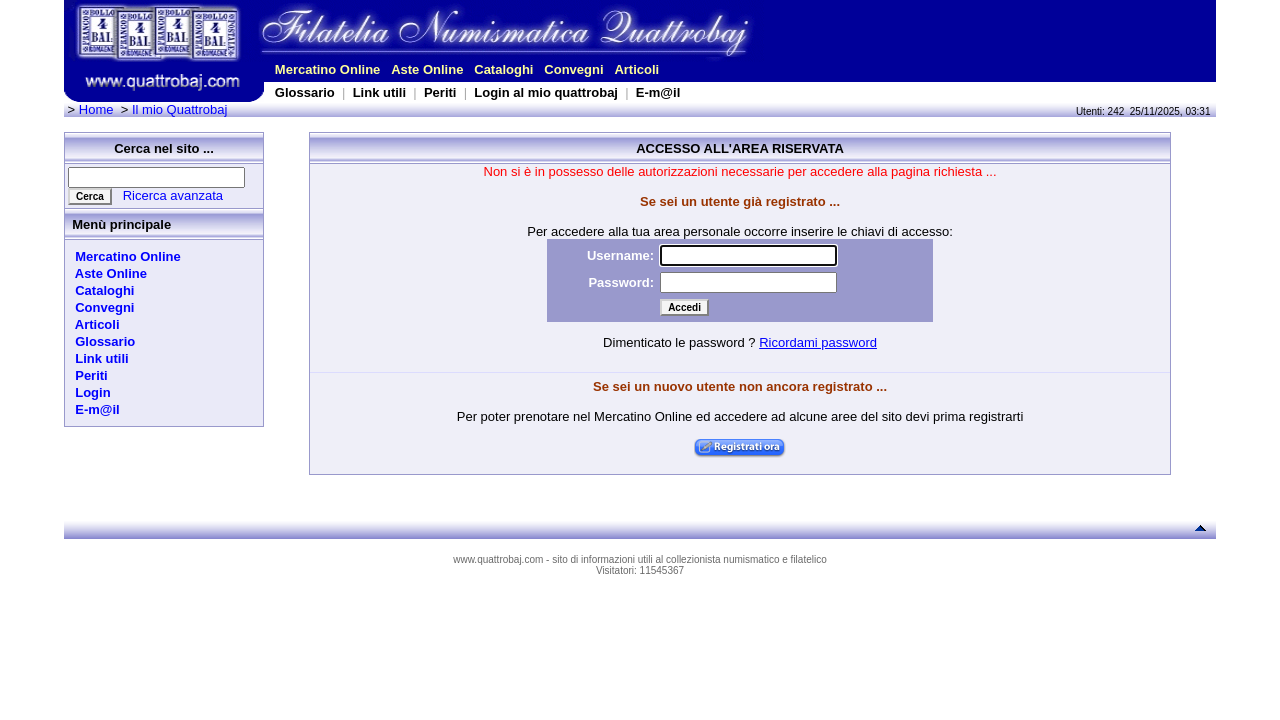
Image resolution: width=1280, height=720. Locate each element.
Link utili (379, 92)
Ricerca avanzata (173, 195)
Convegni (573, 69)
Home (96, 109)
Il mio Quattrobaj (179, 109)
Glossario (305, 92)
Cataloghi (503, 69)
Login (89, 392)
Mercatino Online (327, 69)
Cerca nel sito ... (164, 148)
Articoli (636, 69)
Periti (440, 92)
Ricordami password (818, 342)
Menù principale (121, 224)
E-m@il (658, 92)
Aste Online (427, 69)
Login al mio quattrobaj (546, 92)
